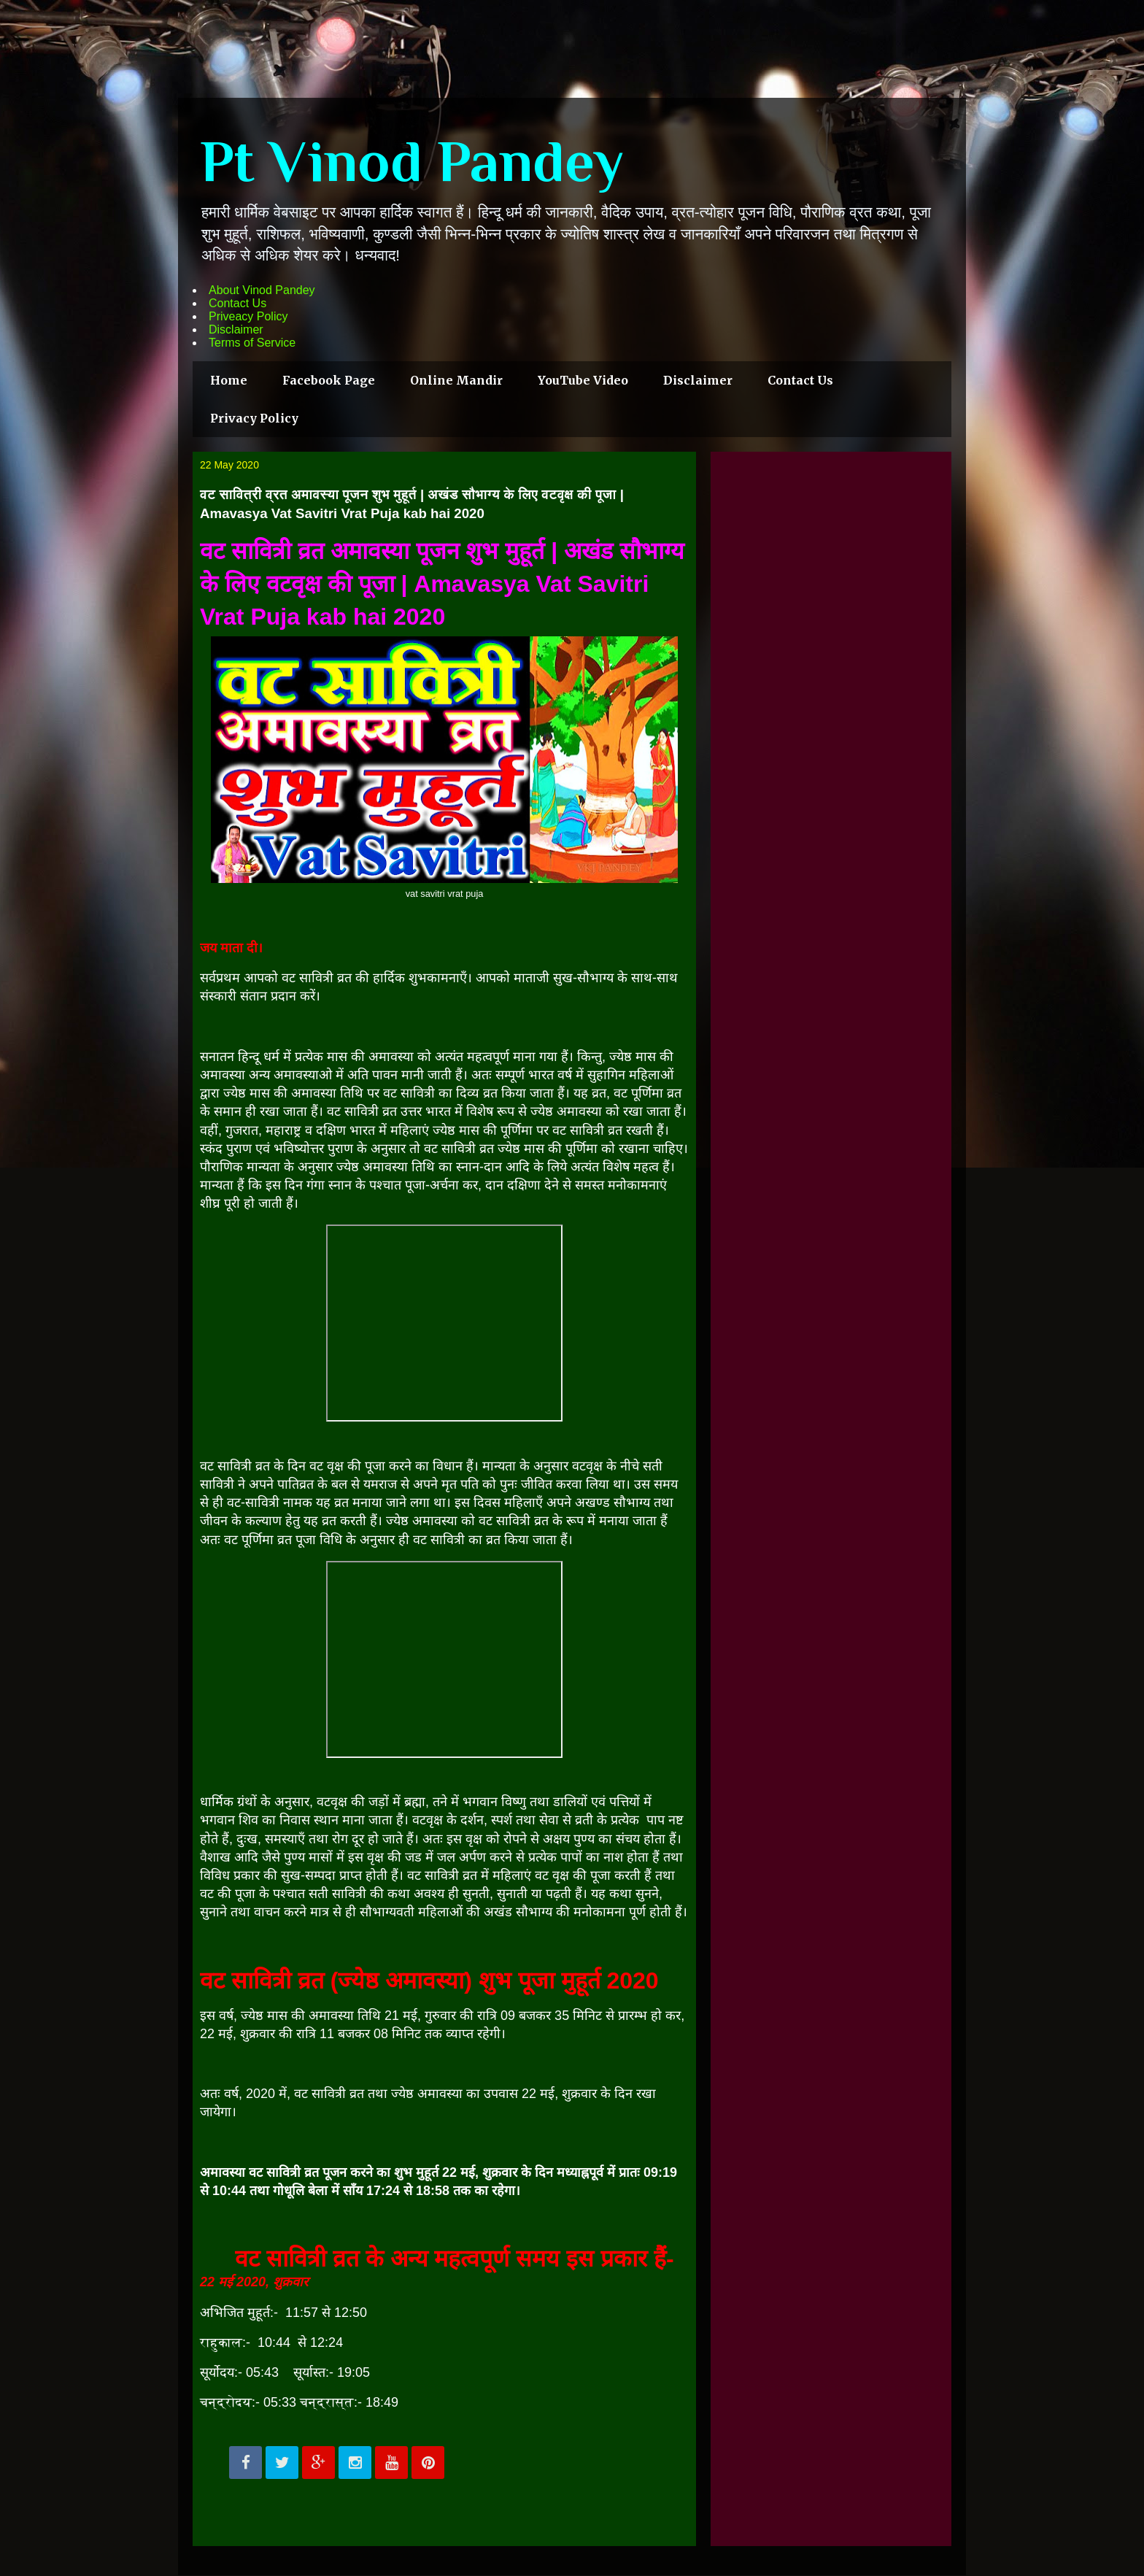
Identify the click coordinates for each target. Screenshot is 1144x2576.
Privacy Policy (254, 418)
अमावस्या (296, 1075)
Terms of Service (252, 342)
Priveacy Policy (248, 316)
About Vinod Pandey (262, 290)
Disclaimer (236, 329)
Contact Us (237, 303)
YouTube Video (583, 380)
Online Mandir (456, 380)
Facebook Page (328, 380)
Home (228, 380)
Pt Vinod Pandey (412, 161)
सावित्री (442, 1875)
